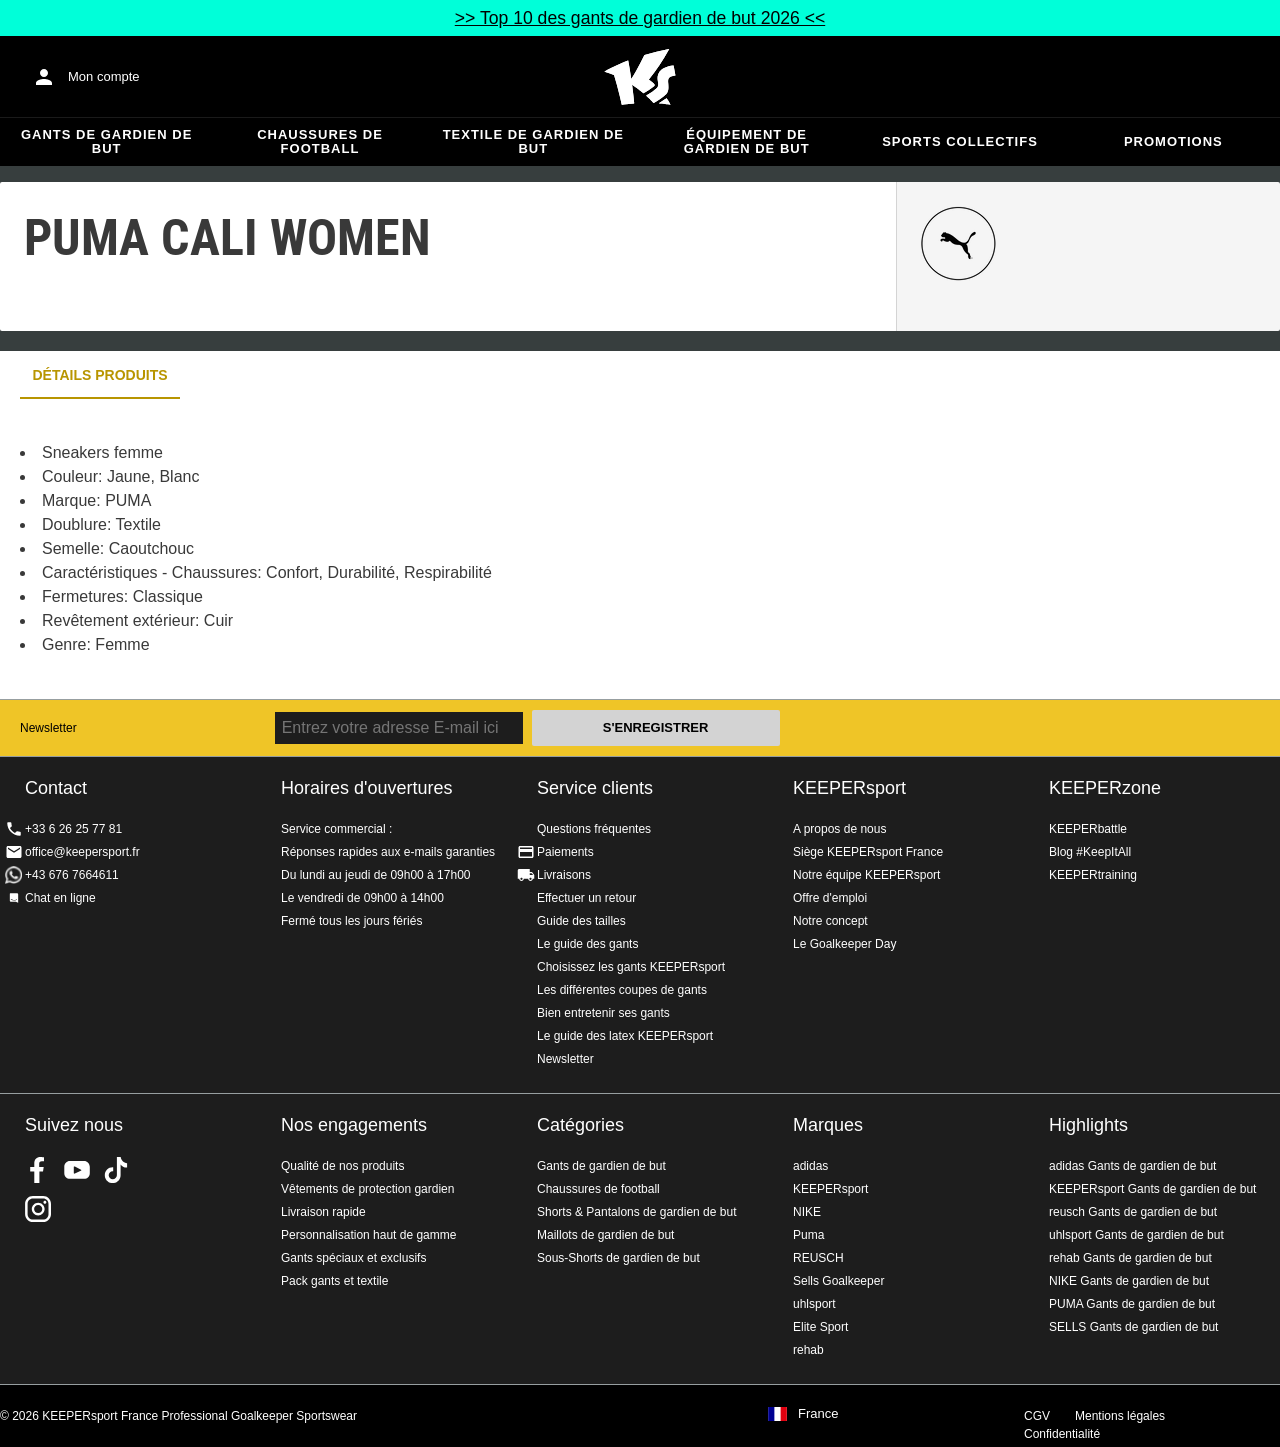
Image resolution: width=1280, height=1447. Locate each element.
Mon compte (104, 76)
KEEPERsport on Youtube (77, 1170)
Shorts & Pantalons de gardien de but (636, 1212)
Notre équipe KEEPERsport (866, 875)
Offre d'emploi (830, 898)
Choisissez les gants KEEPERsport (631, 967)
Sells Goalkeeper (838, 1281)
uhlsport (814, 1304)
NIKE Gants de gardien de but (1129, 1281)
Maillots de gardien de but (605, 1235)
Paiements (565, 852)
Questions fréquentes (594, 829)
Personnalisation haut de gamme (368, 1235)
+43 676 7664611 (72, 875)
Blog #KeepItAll (1090, 852)
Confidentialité (1062, 1434)
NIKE (807, 1212)
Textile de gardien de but (533, 141)
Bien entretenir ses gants (603, 1013)
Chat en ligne (60, 898)
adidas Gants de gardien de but (1132, 1166)
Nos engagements (354, 1125)
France (818, 1414)
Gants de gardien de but (106, 141)
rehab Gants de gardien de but (1130, 1258)
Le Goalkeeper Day (844, 944)
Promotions (1173, 141)
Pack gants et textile (334, 1281)
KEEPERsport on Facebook (38, 1170)
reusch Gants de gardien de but (1133, 1212)
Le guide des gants (587, 944)
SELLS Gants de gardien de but (1133, 1327)
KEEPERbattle (1088, 829)
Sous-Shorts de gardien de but (618, 1258)
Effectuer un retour (586, 898)
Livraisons (564, 875)
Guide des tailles (581, 921)
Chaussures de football (320, 141)
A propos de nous (839, 829)
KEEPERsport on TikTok (116, 1170)
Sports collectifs (960, 141)
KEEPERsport (849, 788)
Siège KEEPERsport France (868, 852)
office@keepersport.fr (82, 852)
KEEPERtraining (1093, 875)
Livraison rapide (323, 1212)
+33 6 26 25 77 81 (73, 829)
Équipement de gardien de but (747, 141)
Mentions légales (1120, 1416)
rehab (808, 1350)
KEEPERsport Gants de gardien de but (1152, 1189)
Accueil (640, 77)
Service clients (595, 788)
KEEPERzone (1105, 788)
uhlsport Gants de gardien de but (1136, 1235)
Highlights (1088, 1125)
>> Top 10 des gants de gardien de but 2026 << (640, 18)
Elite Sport (820, 1327)
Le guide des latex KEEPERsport (625, 1036)
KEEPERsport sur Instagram (38, 1209)
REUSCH (818, 1258)
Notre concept (830, 921)
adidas (810, 1166)
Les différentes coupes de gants (622, 990)
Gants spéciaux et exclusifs (353, 1258)
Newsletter (48, 728)
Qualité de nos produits (342, 1166)
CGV (1037, 1416)
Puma (808, 1235)
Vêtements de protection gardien (367, 1189)
